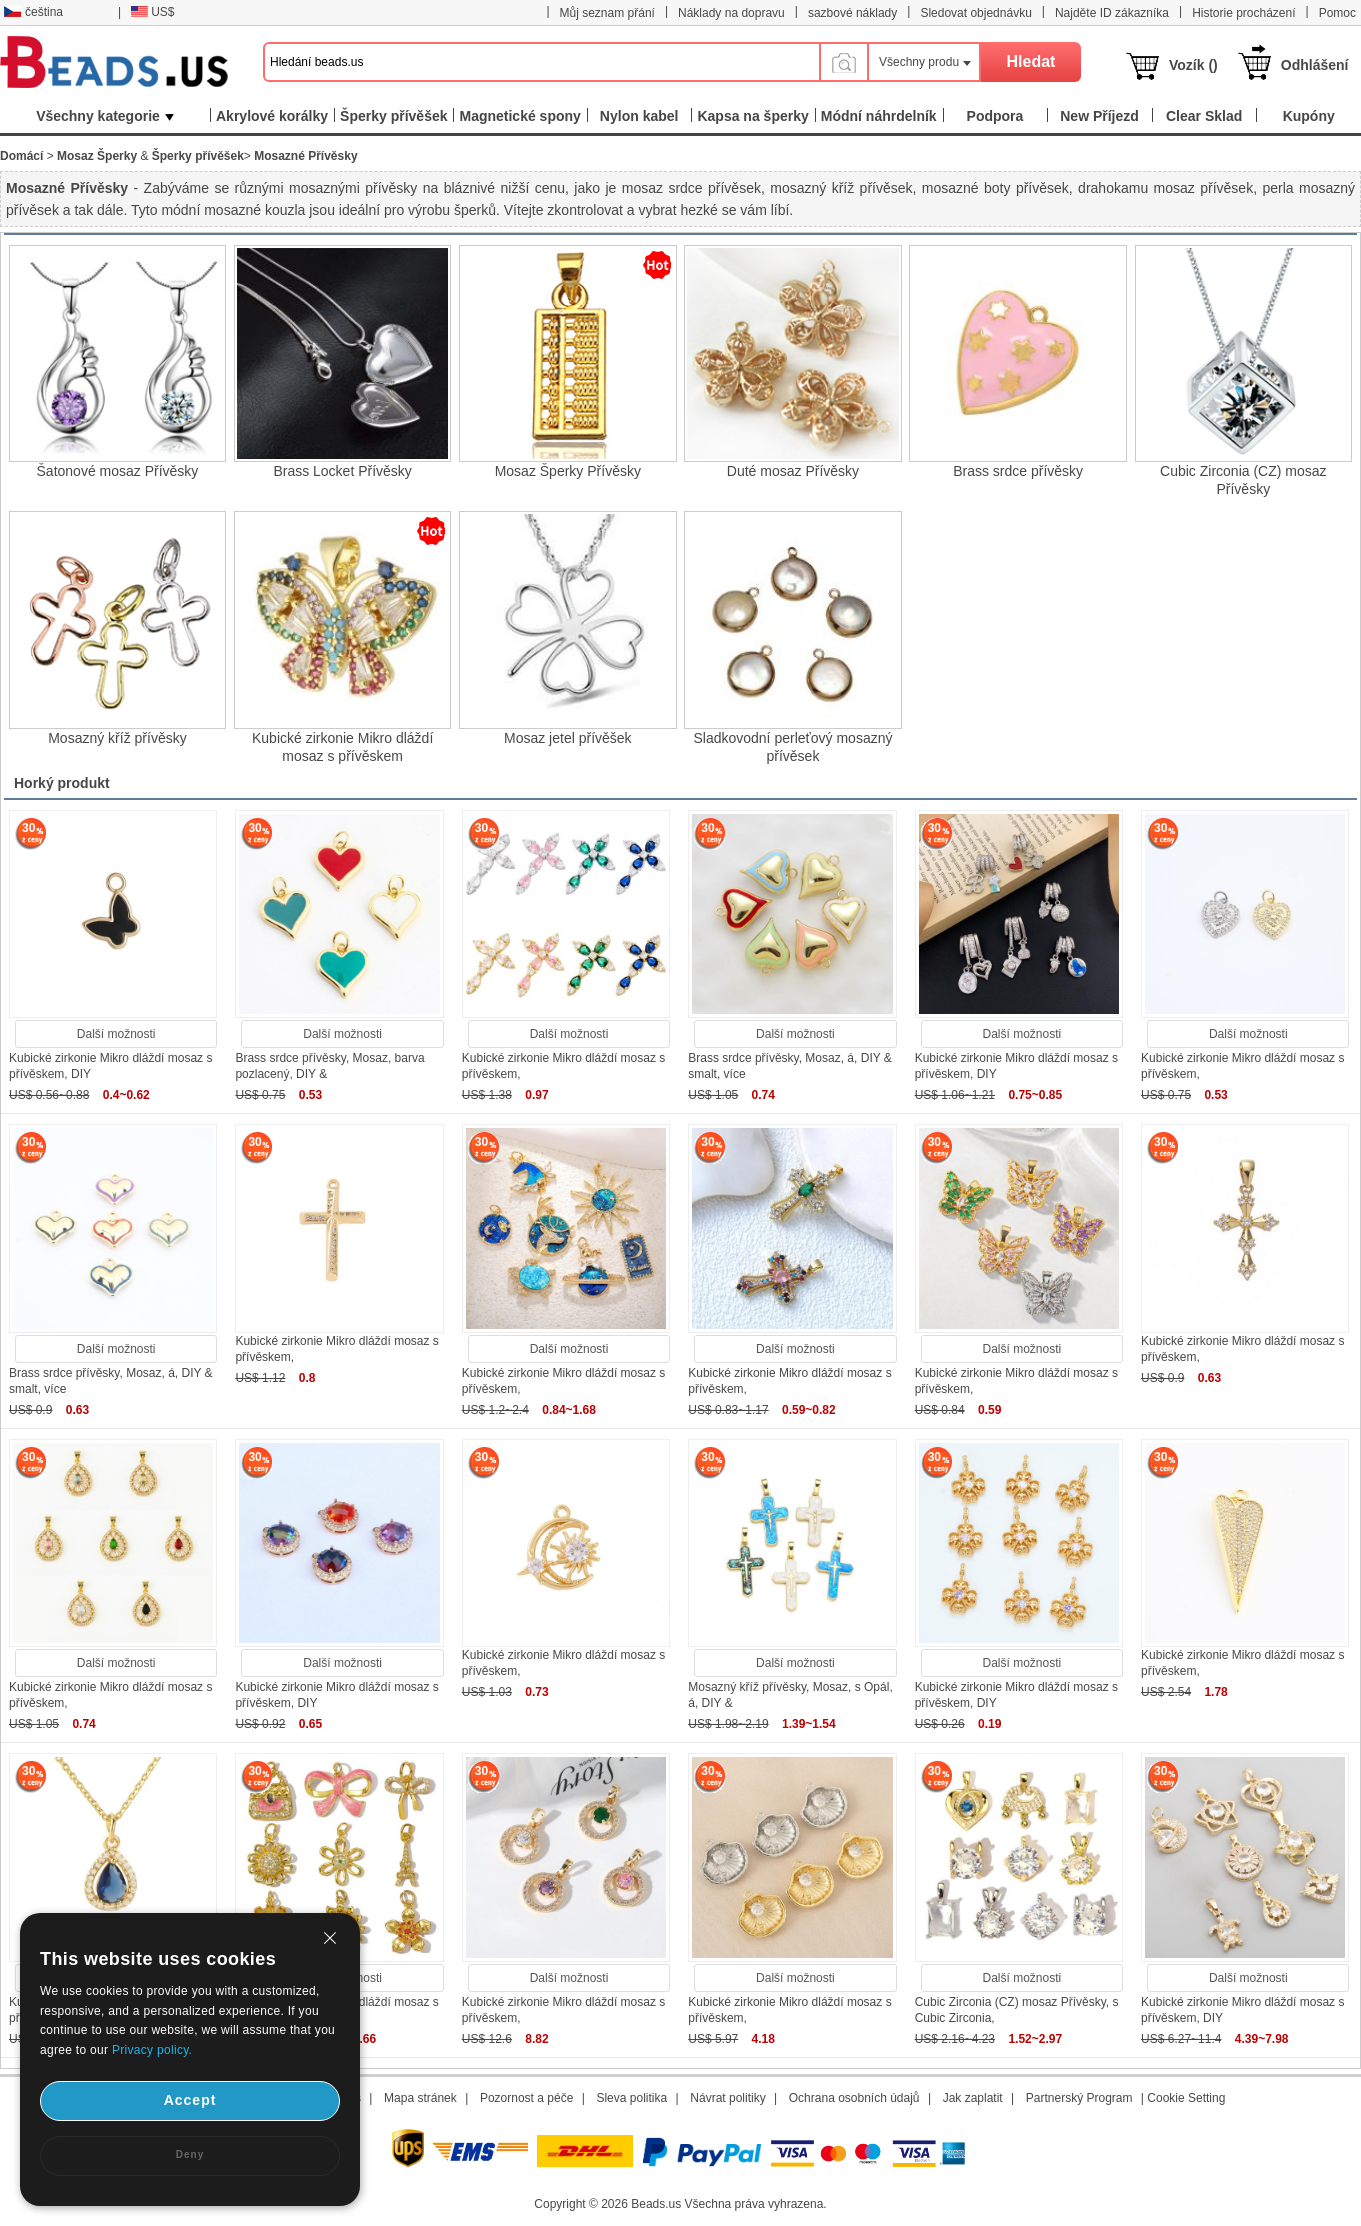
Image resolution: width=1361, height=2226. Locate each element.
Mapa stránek (420, 2098)
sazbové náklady (852, 13)
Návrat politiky (727, 2098)
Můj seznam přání (607, 13)
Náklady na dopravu (731, 13)
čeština (33, 12)
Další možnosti (116, 1034)
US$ (152, 12)
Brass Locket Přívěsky (342, 471)
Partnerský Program (1079, 2098)
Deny (190, 2154)
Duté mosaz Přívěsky (793, 471)
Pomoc (1337, 13)
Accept (190, 2100)
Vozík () (1193, 65)
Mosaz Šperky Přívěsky (568, 471)
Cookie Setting (1186, 2098)
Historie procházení (1243, 13)
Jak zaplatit (973, 2098)
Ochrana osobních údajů (854, 2098)
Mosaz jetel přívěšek (568, 738)
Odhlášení (1315, 65)
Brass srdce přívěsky (1018, 471)
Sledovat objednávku (975, 13)
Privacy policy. (152, 2050)
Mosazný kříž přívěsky (117, 738)
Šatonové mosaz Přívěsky (118, 471)
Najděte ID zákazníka (1112, 13)
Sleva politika (631, 2098)
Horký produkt (62, 783)
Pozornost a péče (526, 2098)
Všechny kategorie (105, 116)
